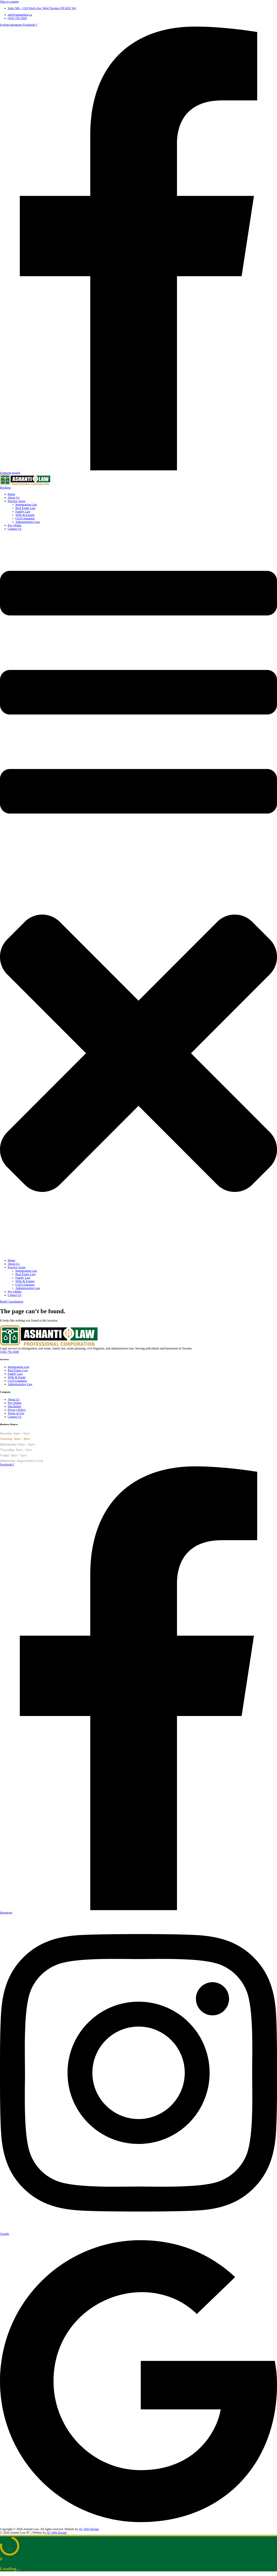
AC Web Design (89, 2529)
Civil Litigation (24, 518)
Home (11, 494)
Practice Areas (16, 501)
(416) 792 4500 (9, 1351)
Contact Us (15, 528)
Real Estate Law (25, 508)
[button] (138, 895)
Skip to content (9, 1)
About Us (14, 497)
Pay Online (15, 525)
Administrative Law (27, 522)
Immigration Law (26, 504)
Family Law (22, 511)
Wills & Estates (25, 515)
